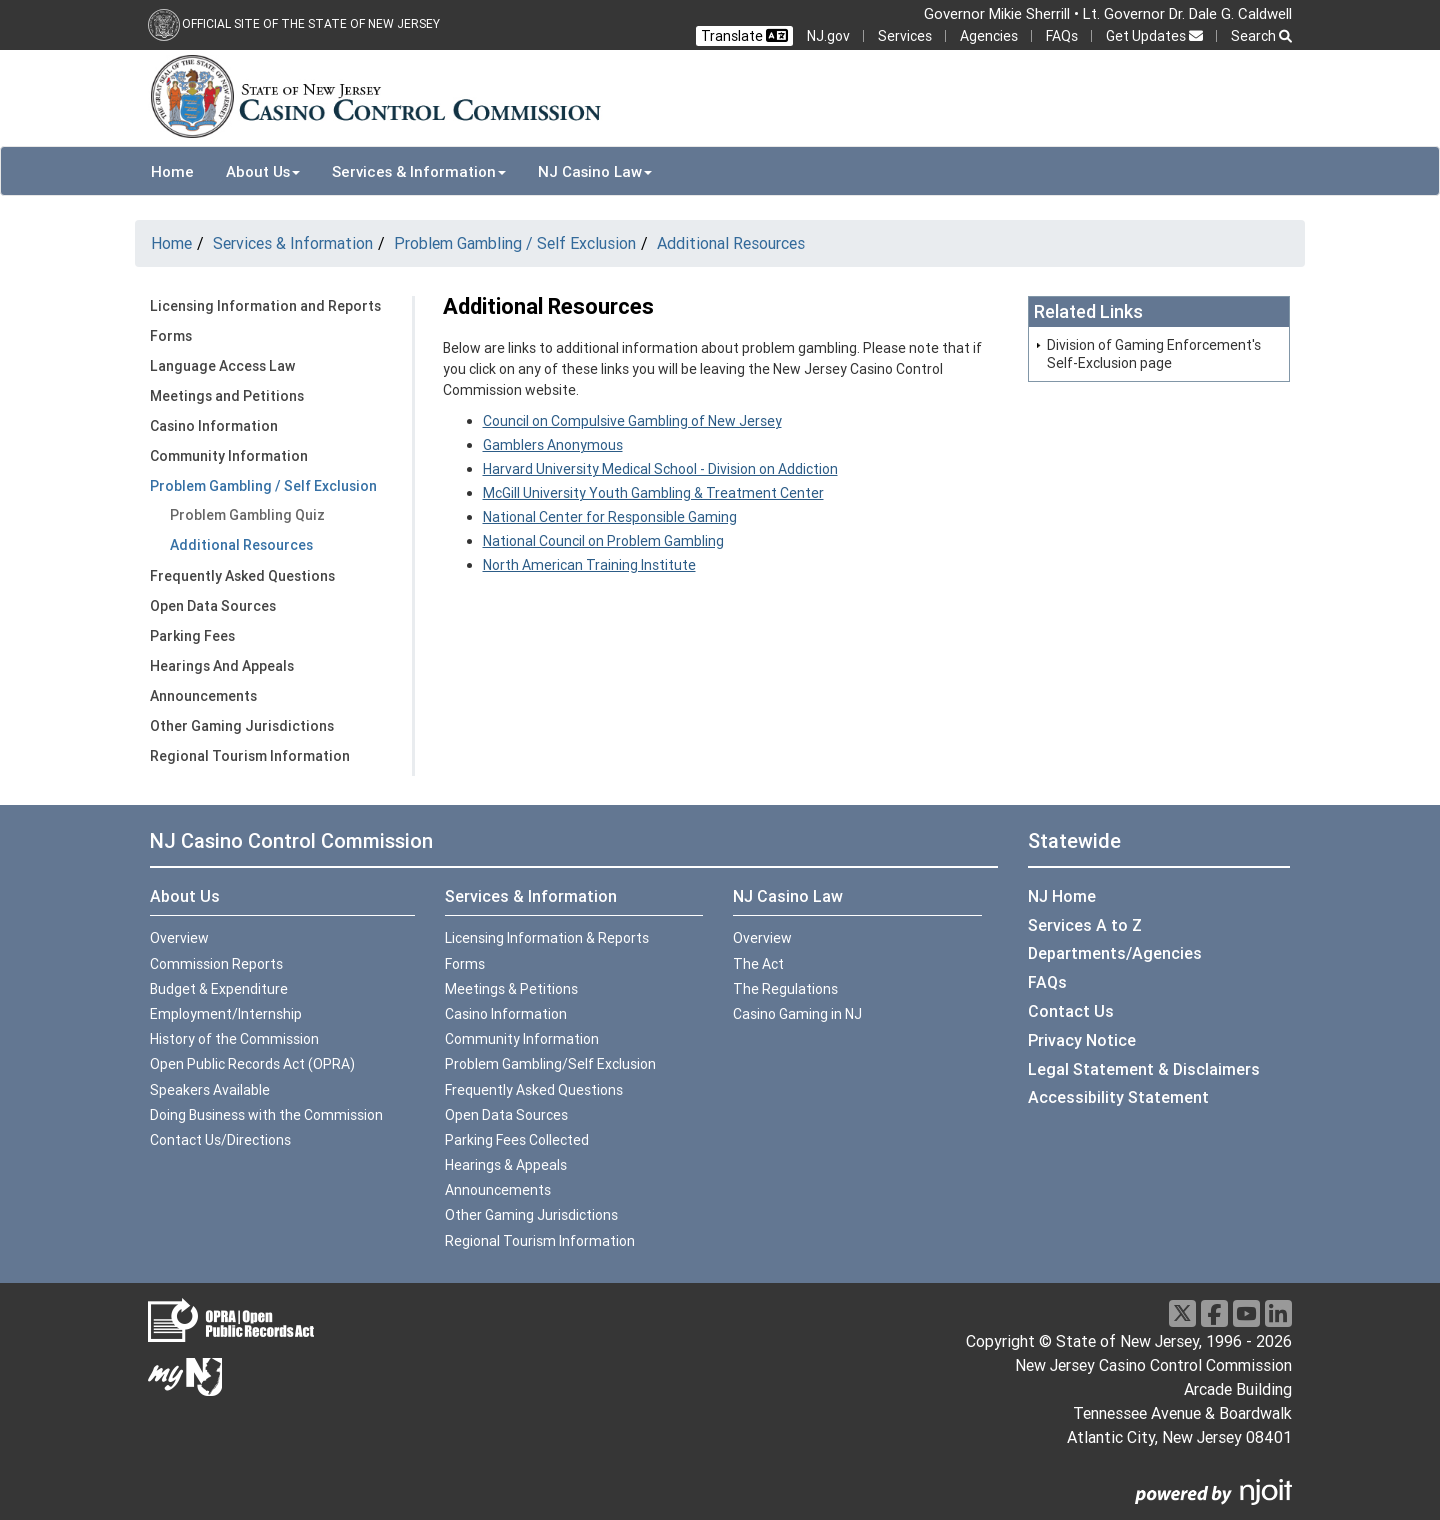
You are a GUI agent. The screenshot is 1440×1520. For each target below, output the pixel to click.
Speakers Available (210, 1090)
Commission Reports (216, 964)
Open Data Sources (213, 606)
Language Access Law (222, 366)
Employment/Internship (226, 1014)
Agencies (989, 36)
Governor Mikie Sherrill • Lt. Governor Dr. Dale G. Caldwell (1108, 13)
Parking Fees (192, 636)
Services (905, 36)
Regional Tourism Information (250, 756)
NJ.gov (828, 36)
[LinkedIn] (1278, 1313)
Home (172, 171)
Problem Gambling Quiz (247, 515)
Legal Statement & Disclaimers (1144, 1069)
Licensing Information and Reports (265, 306)
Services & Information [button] (419, 171)
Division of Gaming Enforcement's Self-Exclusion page (1154, 354)
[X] (1182, 1313)
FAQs (1062, 36)
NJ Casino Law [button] (595, 171)
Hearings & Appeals (506, 1165)
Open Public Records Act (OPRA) (252, 1064)
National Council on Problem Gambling (603, 541)
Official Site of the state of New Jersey (311, 23)
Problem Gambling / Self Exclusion (515, 243)
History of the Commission (234, 1039)
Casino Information (214, 426)
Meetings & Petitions (511, 989)
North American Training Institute (589, 565)
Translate (744, 36)
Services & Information (293, 243)
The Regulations (785, 989)
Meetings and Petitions (227, 396)
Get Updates (1154, 36)
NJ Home (1062, 896)
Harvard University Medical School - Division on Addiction (660, 469)
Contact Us (1071, 1011)
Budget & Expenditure (219, 989)
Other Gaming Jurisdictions (242, 726)
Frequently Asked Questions (242, 576)
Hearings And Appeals (222, 666)
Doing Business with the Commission (266, 1115)
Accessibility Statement (1118, 1097)
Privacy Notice (1082, 1040)
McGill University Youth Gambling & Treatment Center (653, 493)
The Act (758, 964)
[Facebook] (1214, 1313)
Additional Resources (731, 243)
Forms (171, 336)
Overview (179, 938)
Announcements (203, 696)
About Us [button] (263, 171)
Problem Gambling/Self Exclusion (550, 1064)
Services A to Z (1085, 925)
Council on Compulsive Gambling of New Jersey (632, 421)
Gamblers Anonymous (553, 445)
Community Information (229, 456)
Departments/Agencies (1115, 953)
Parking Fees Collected (517, 1140)
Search (1261, 36)
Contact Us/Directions (220, 1140)
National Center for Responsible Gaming (610, 517)
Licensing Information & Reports (547, 938)
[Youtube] (1246, 1313)
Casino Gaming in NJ (797, 1014)
